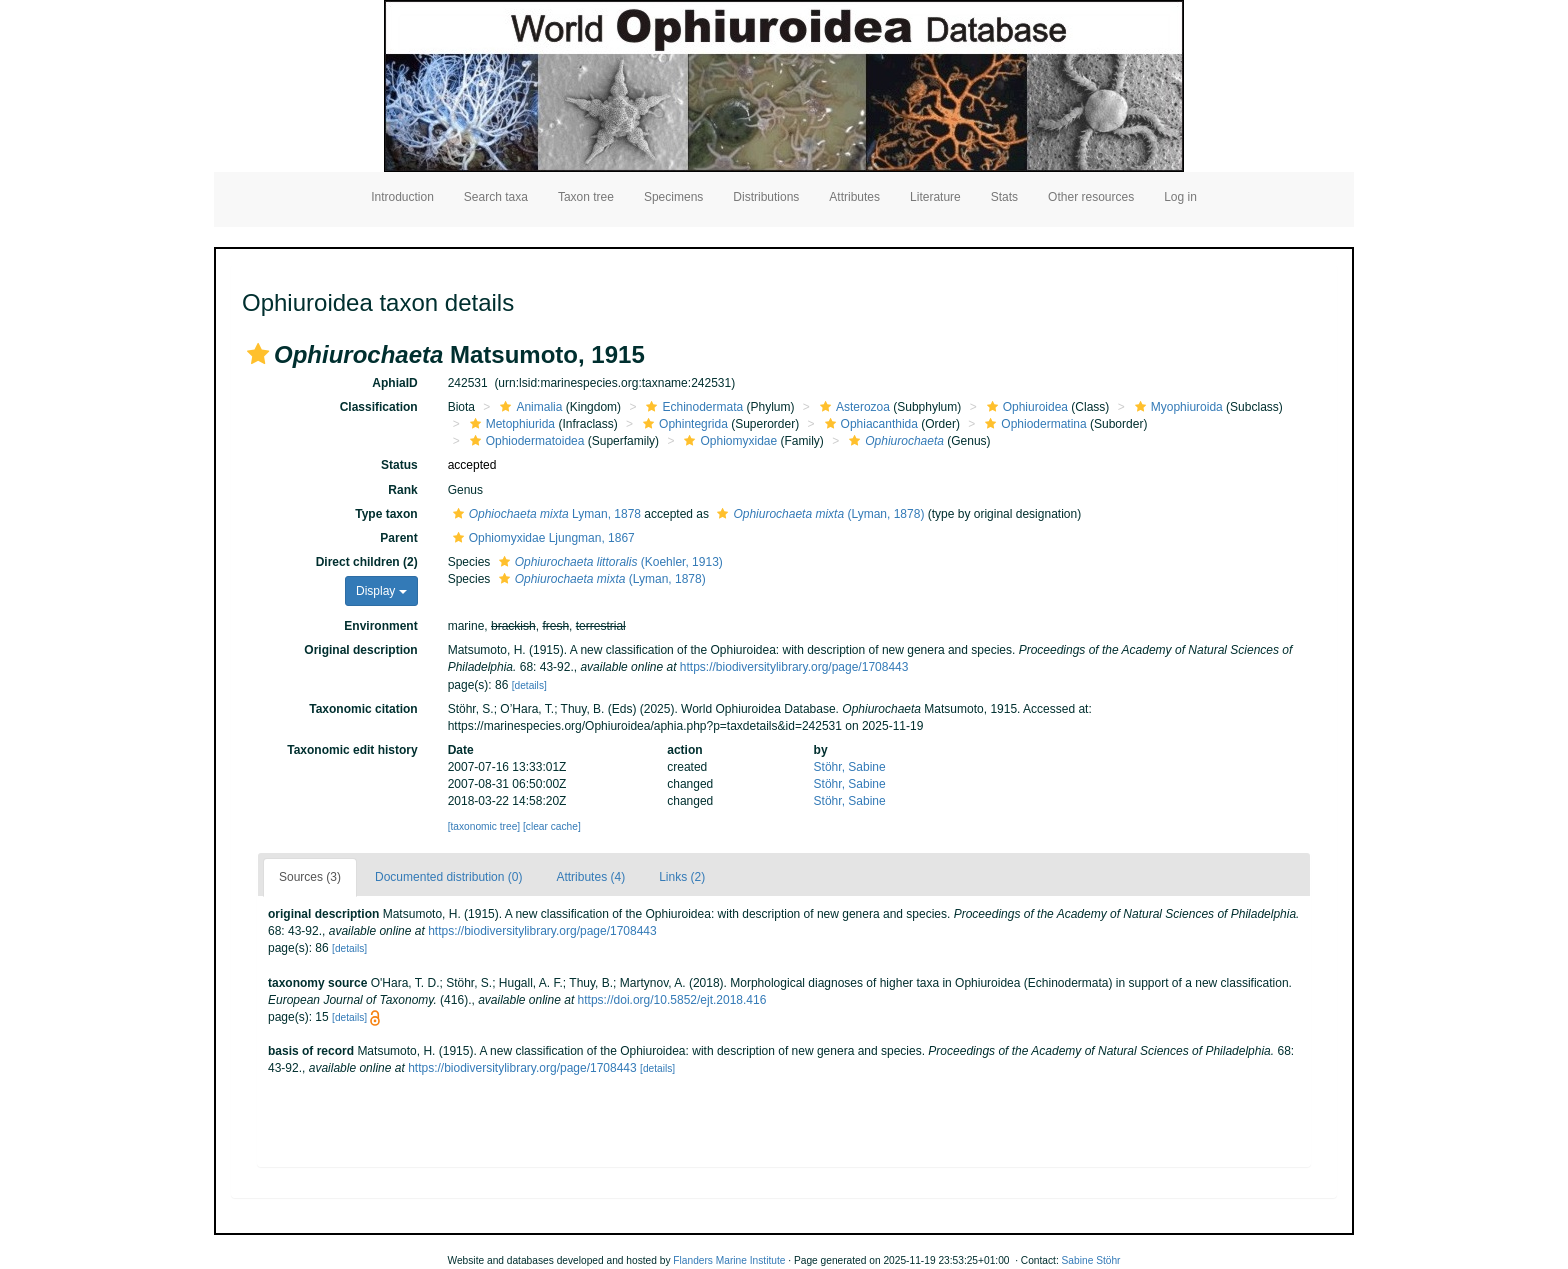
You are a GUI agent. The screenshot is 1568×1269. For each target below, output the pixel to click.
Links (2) (682, 877)
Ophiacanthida (869, 424)
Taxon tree (586, 197)
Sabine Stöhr (1091, 1260)
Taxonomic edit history (352, 750)
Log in (1180, 197)
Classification (379, 407)
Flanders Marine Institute (729, 1260)
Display (381, 591)
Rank (402, 490)
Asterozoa (852, 407)
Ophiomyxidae (728, 441)
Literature (935, 197)
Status (399, 465)
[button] (258, 354)
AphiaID (394, 383)
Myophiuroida (1176, 407)
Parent (398, 538)
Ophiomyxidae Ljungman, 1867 (541, 538)
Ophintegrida (683, 424)
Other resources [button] (1091, 197)
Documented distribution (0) (448, 877)
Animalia (528, 407)
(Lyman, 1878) (818, 514)
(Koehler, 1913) (608, 562)
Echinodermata (692, 407)
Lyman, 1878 (544, 514)
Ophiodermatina (1033, 424)
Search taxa (496, 197)
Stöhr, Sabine (850, 767)
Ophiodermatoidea (525, 441)
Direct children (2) (367, 562)
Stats (1004, 197)
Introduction (402, 197)
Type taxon (386, 514)
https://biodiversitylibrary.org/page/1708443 (794, 667)
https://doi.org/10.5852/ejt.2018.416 (672, 1000)
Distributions (766, 197)
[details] (529, 685)
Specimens (673, 197)
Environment (380, 626)
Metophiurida (510, 424)
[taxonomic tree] (484, 826)
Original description (360, 650)
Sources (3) (310, 877)
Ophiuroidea (1025, 407)
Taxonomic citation (363, 709)
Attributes (854, 197)
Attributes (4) (590, 877)
